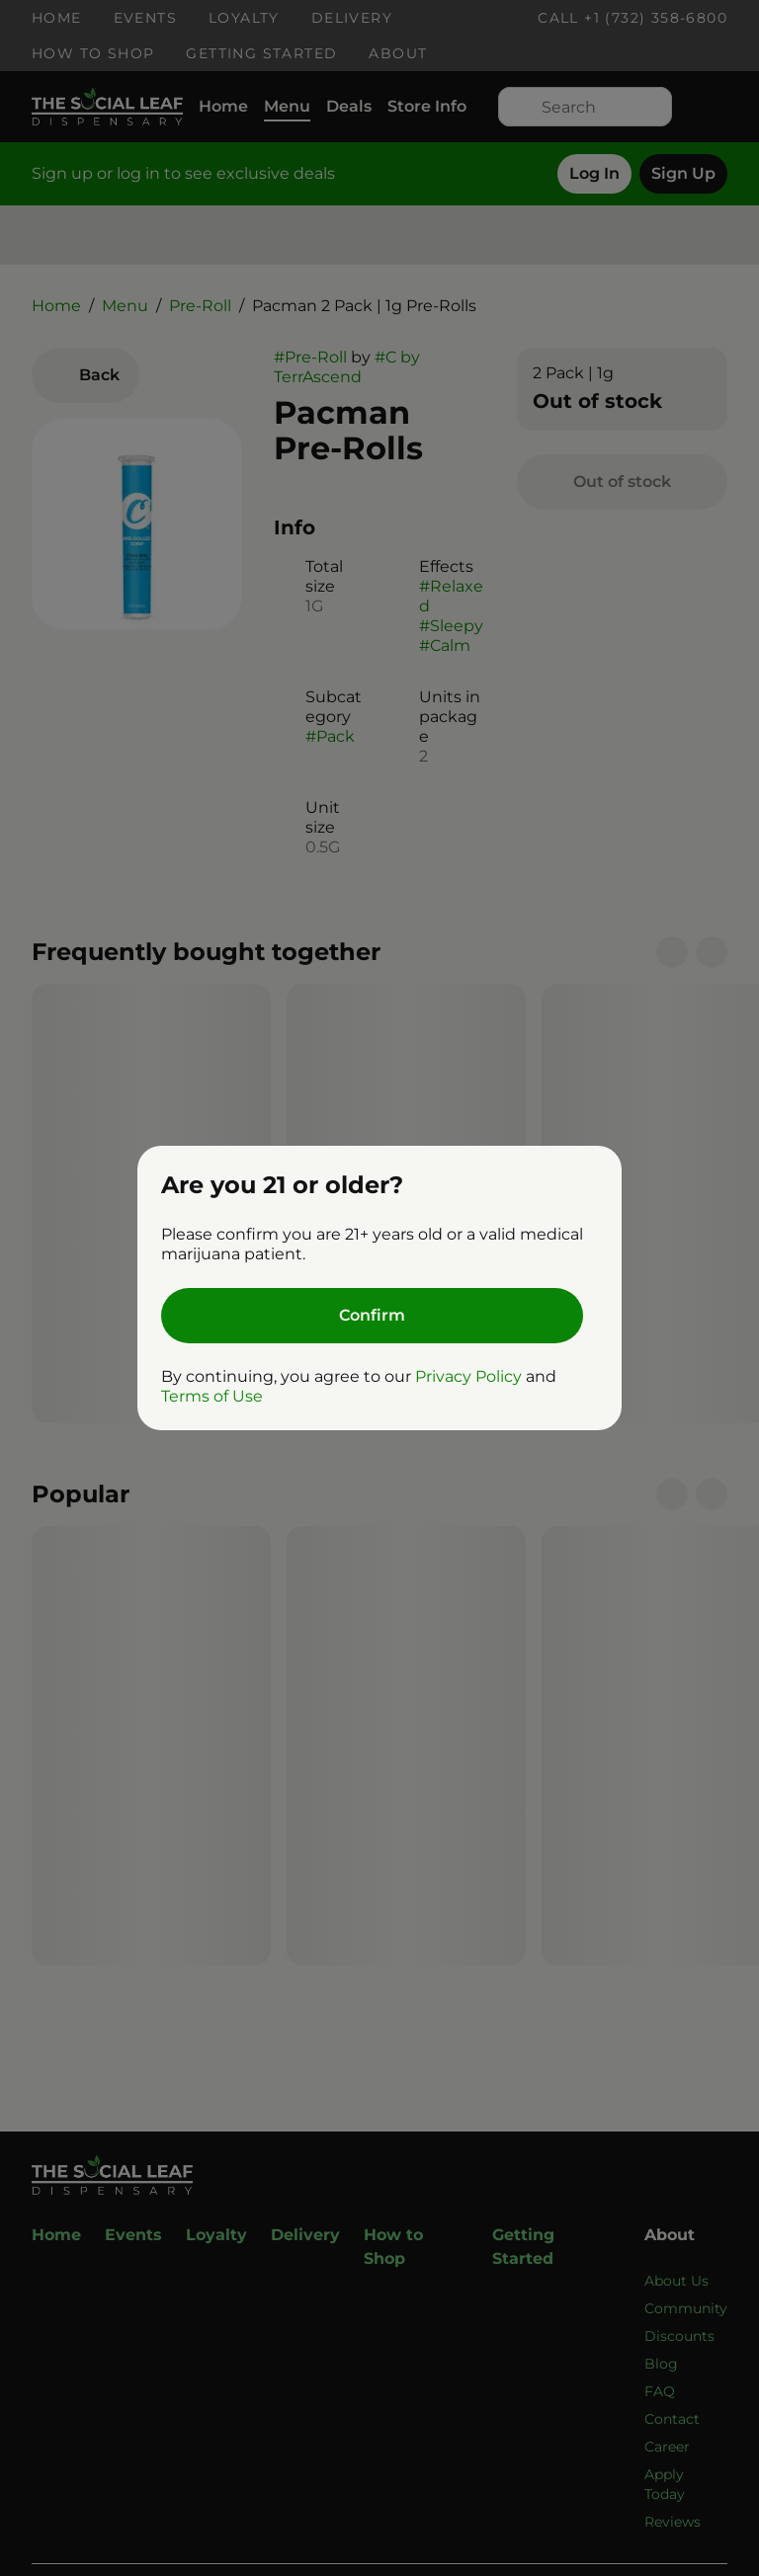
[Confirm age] (372, 1315)
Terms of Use (212, 1396)
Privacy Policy (468, 1376)
